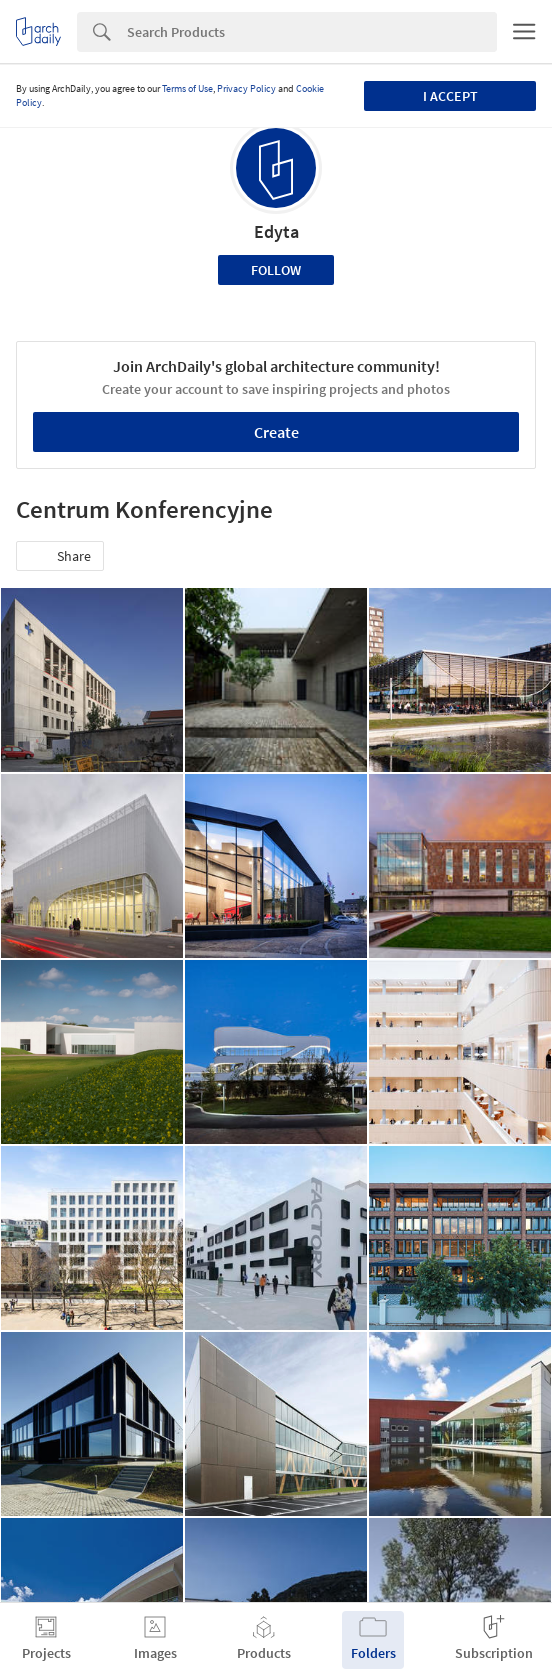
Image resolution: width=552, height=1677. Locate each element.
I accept (450, 96)
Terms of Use (187, 88)
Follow (276, 270)
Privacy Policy (246, 88)
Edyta (276, 231)
